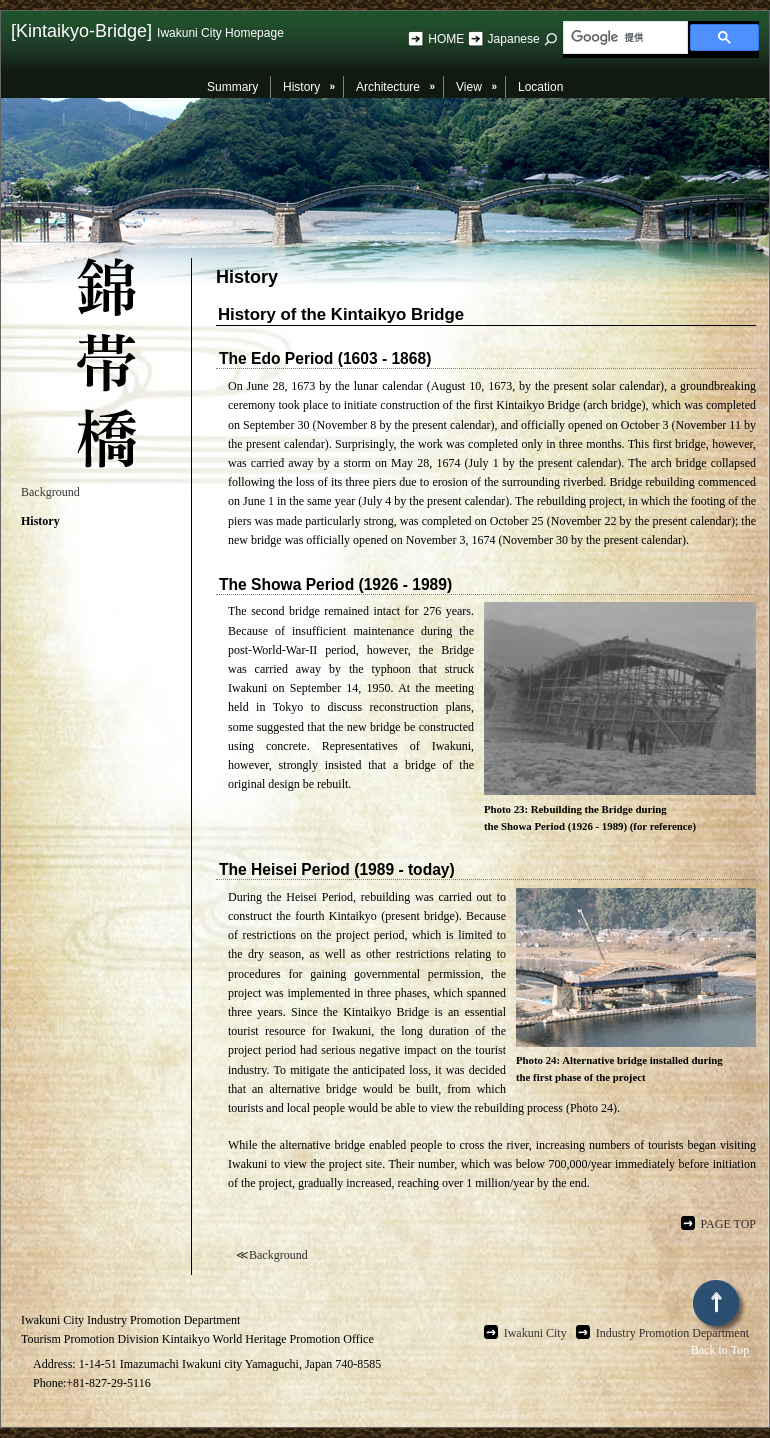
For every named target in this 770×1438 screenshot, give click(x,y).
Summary (232, 87)
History (40, 521)
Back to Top (720, 1318)
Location (540, 87)
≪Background (272, 1255)
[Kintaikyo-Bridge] (147, 31)
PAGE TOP (728, 1224)
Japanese (514, 39)
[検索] (623, 38)
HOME (447, 39)
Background (50, 492)
